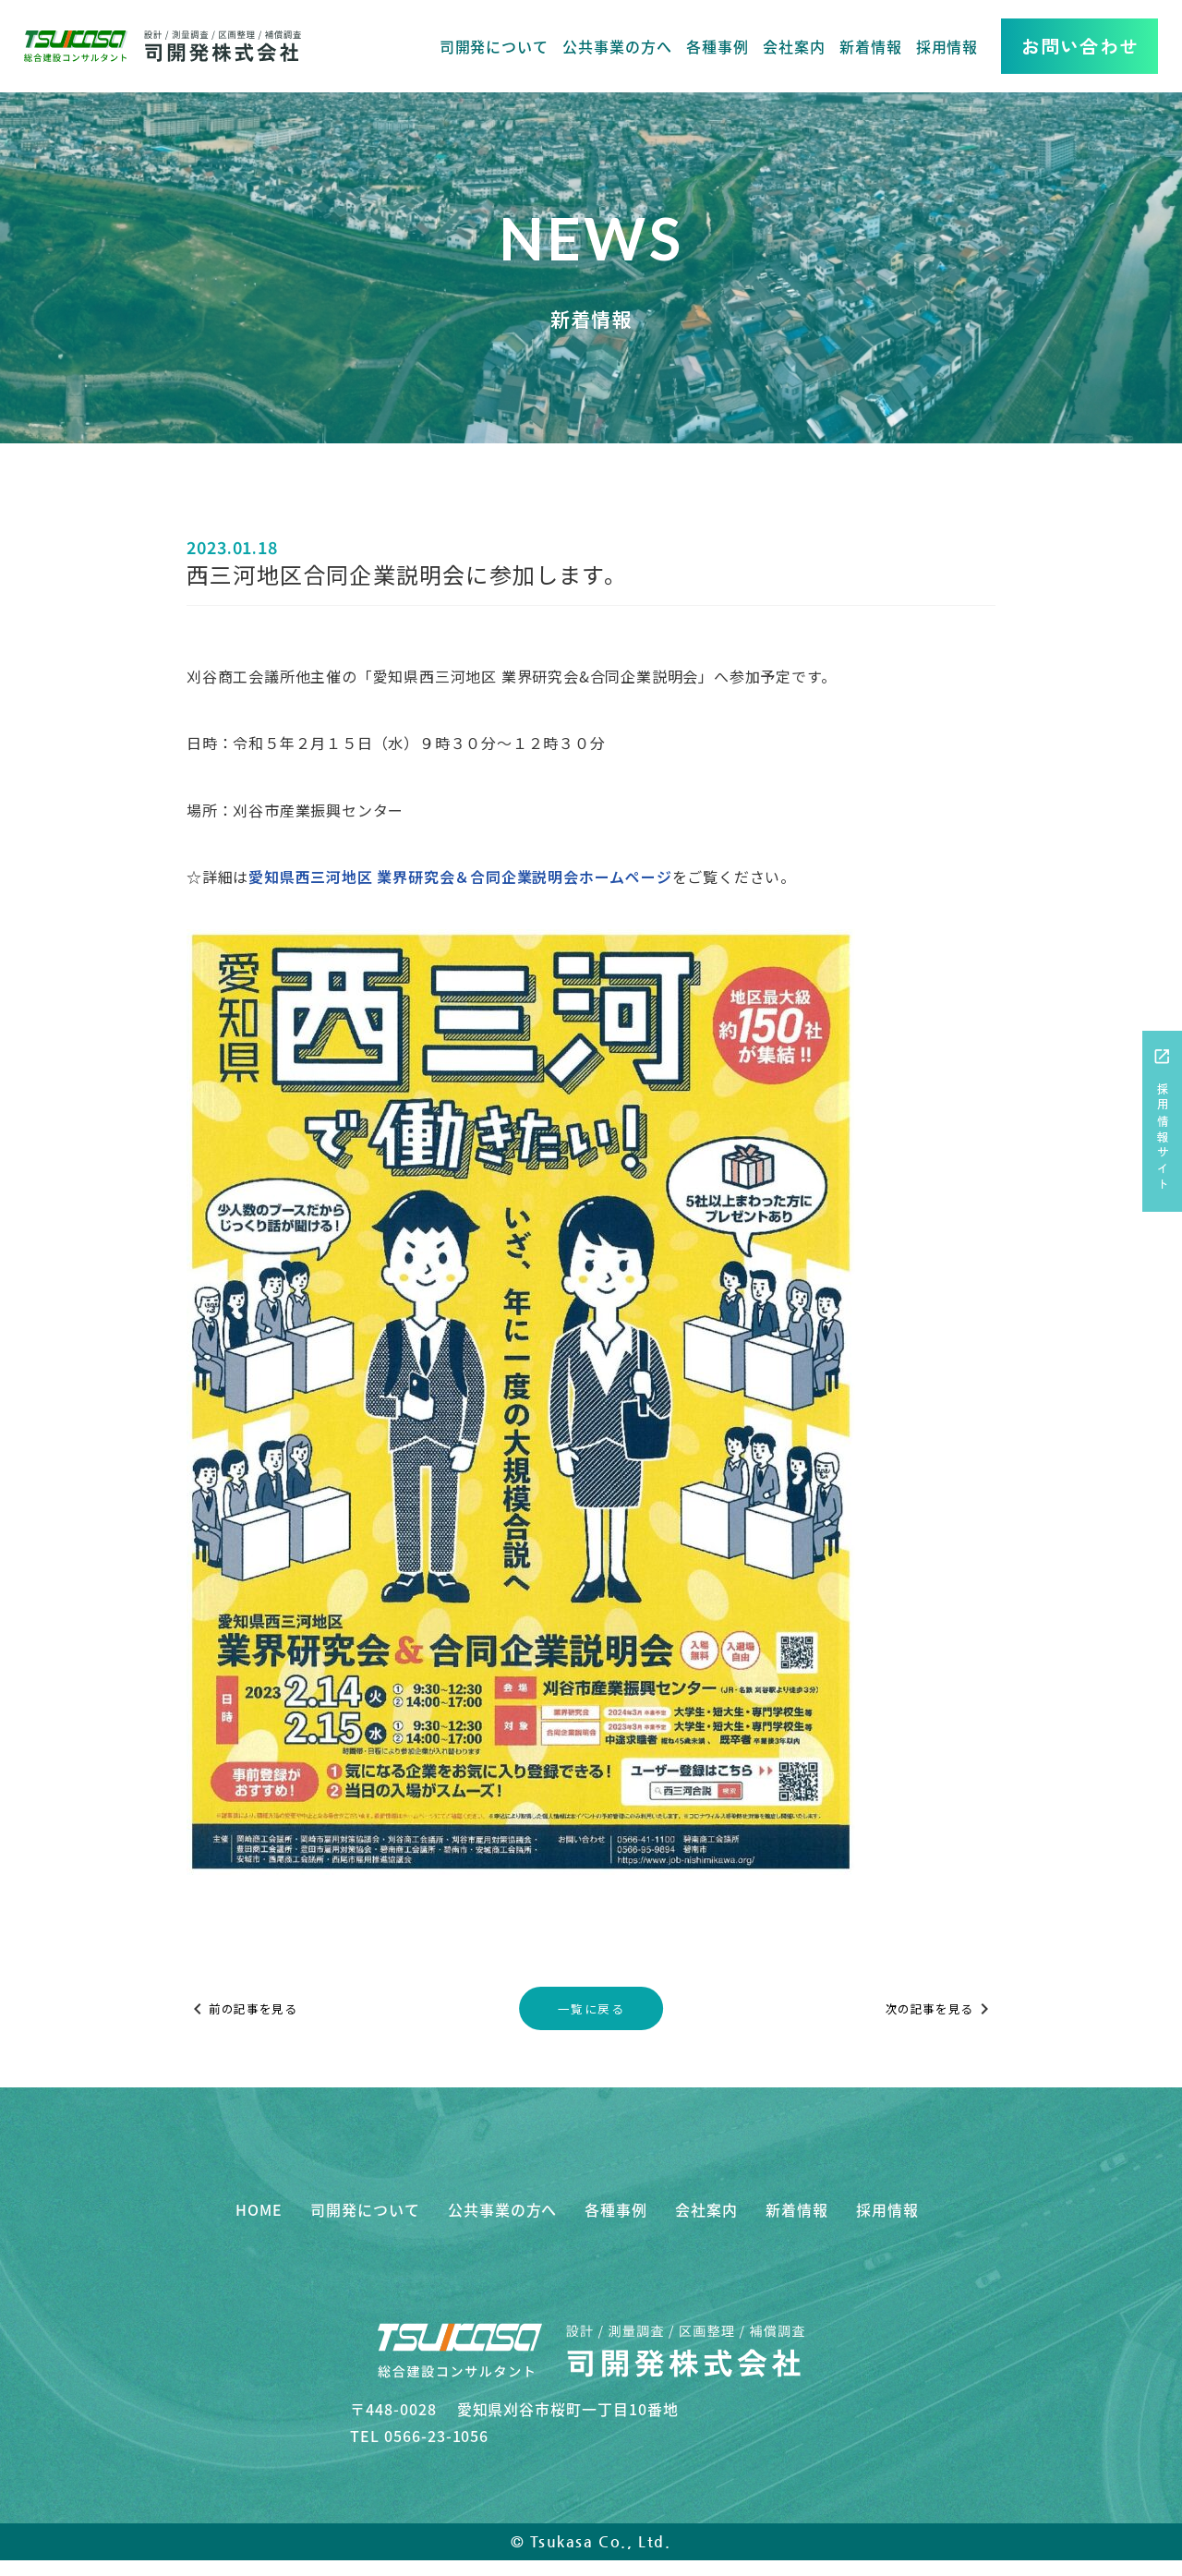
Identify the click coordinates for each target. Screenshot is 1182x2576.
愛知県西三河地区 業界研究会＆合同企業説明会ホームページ (459, 876)
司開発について (494, 46)
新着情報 (870, 46)
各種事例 (717, 46)
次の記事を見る (929, 2009)
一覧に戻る (591, 2008)
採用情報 (947, 46)
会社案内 (794, 46)
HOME (259, 2209)
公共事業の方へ (617, 46)
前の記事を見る (252, 2009)
